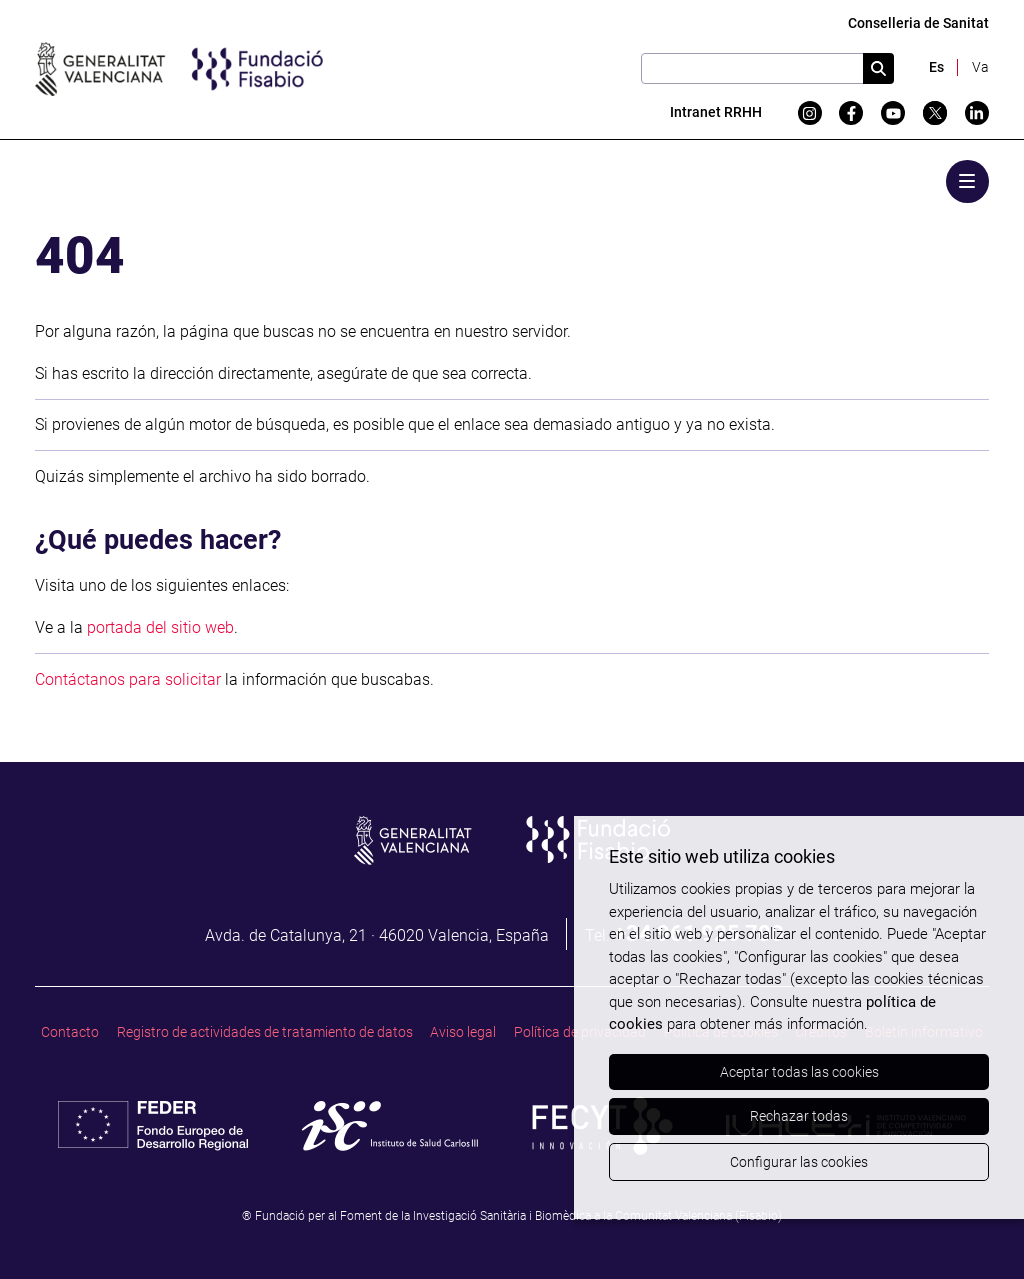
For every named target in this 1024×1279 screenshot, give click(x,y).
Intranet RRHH (716, 112)
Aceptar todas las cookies (799, 1072)
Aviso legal (463, 1032)
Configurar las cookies (799, 1162)
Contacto (70, 1032)
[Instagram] (810, 113)
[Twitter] (935, 113)
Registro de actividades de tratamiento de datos (265, 1032)
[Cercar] (878, 68)
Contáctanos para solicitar (128, 679)
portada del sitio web (160, 627)
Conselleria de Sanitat (918, 23)
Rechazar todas (799, 1116)
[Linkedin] (977, 113)
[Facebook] (851, 113)
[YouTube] (893, 113)
